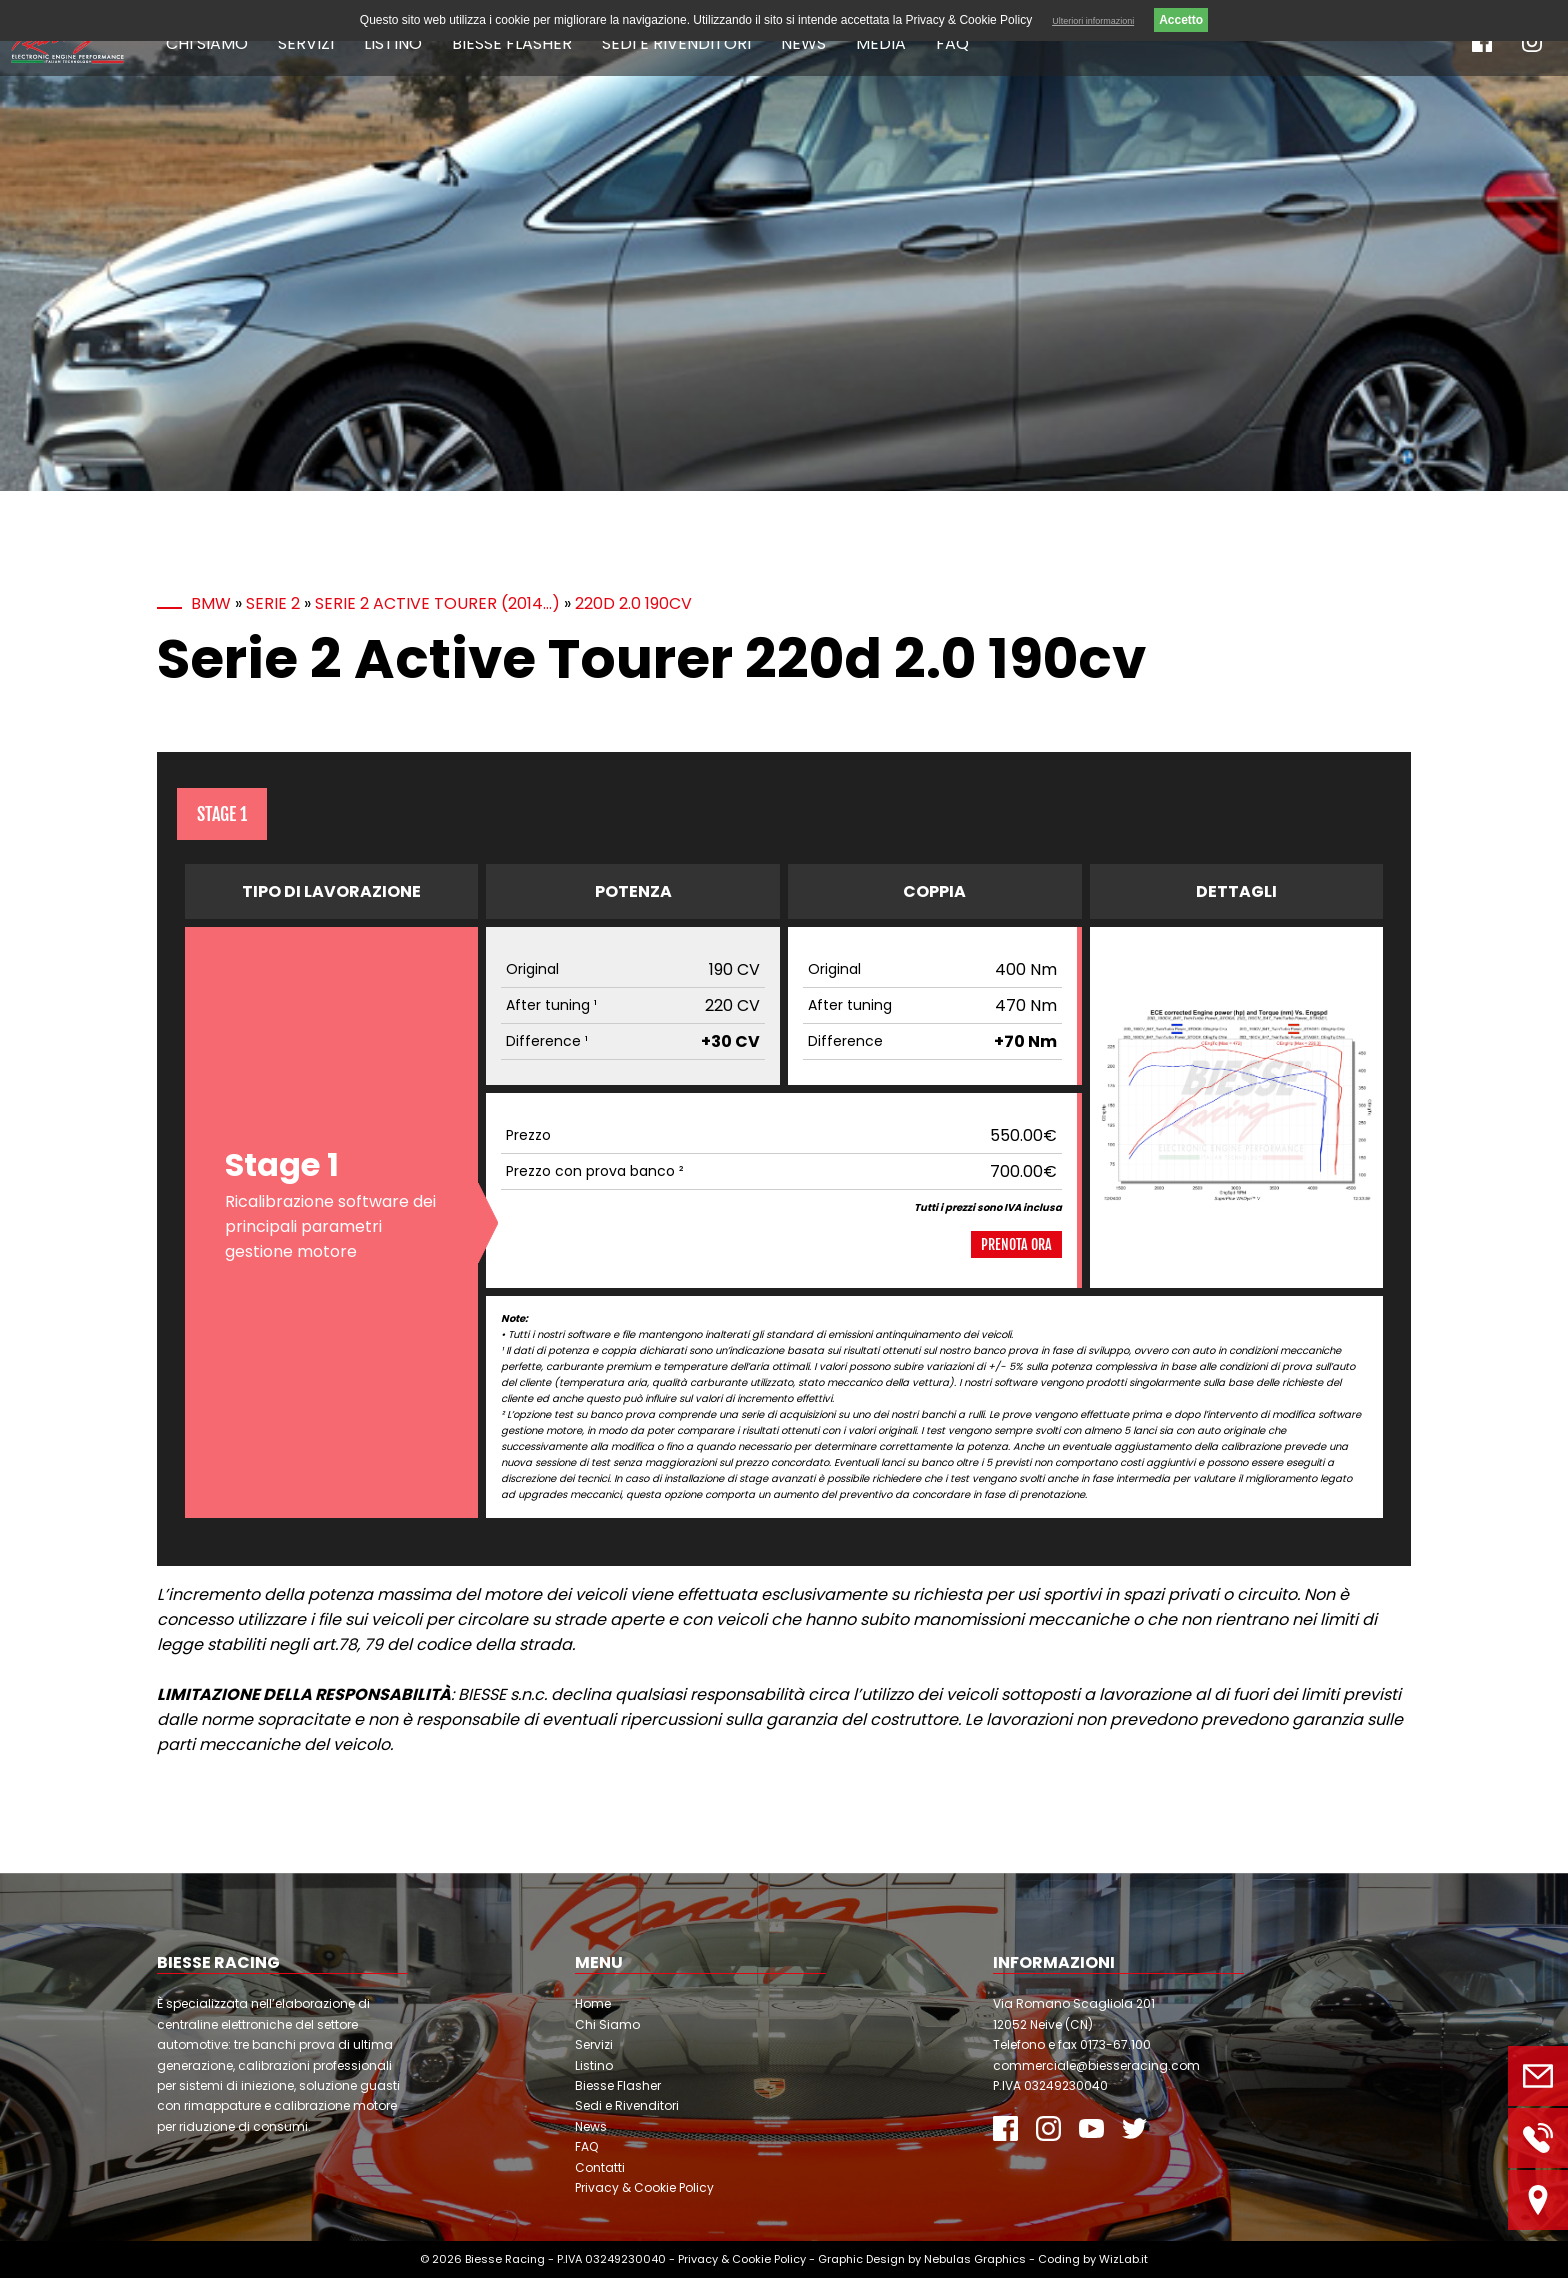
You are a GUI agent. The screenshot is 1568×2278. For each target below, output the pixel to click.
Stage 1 (222, 814)
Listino (393, 43)
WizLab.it (1123, 2259)
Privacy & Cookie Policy (644, 2187)
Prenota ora (1016, 1244)
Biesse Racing (505, 2259)
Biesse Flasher (512, 43)
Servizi (306, 43)
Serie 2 (273, 603)
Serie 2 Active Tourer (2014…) (437, 603)
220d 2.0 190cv (633, 603)
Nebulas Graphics (975, 2259)
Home (593, 2003)
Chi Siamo (207, 43)
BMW (211, 603)
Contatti (600, 2167)
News (803, 43)
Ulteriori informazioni (1093, 21)
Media (881, 43)
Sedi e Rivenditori (676, 43)
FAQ (952, 43)
